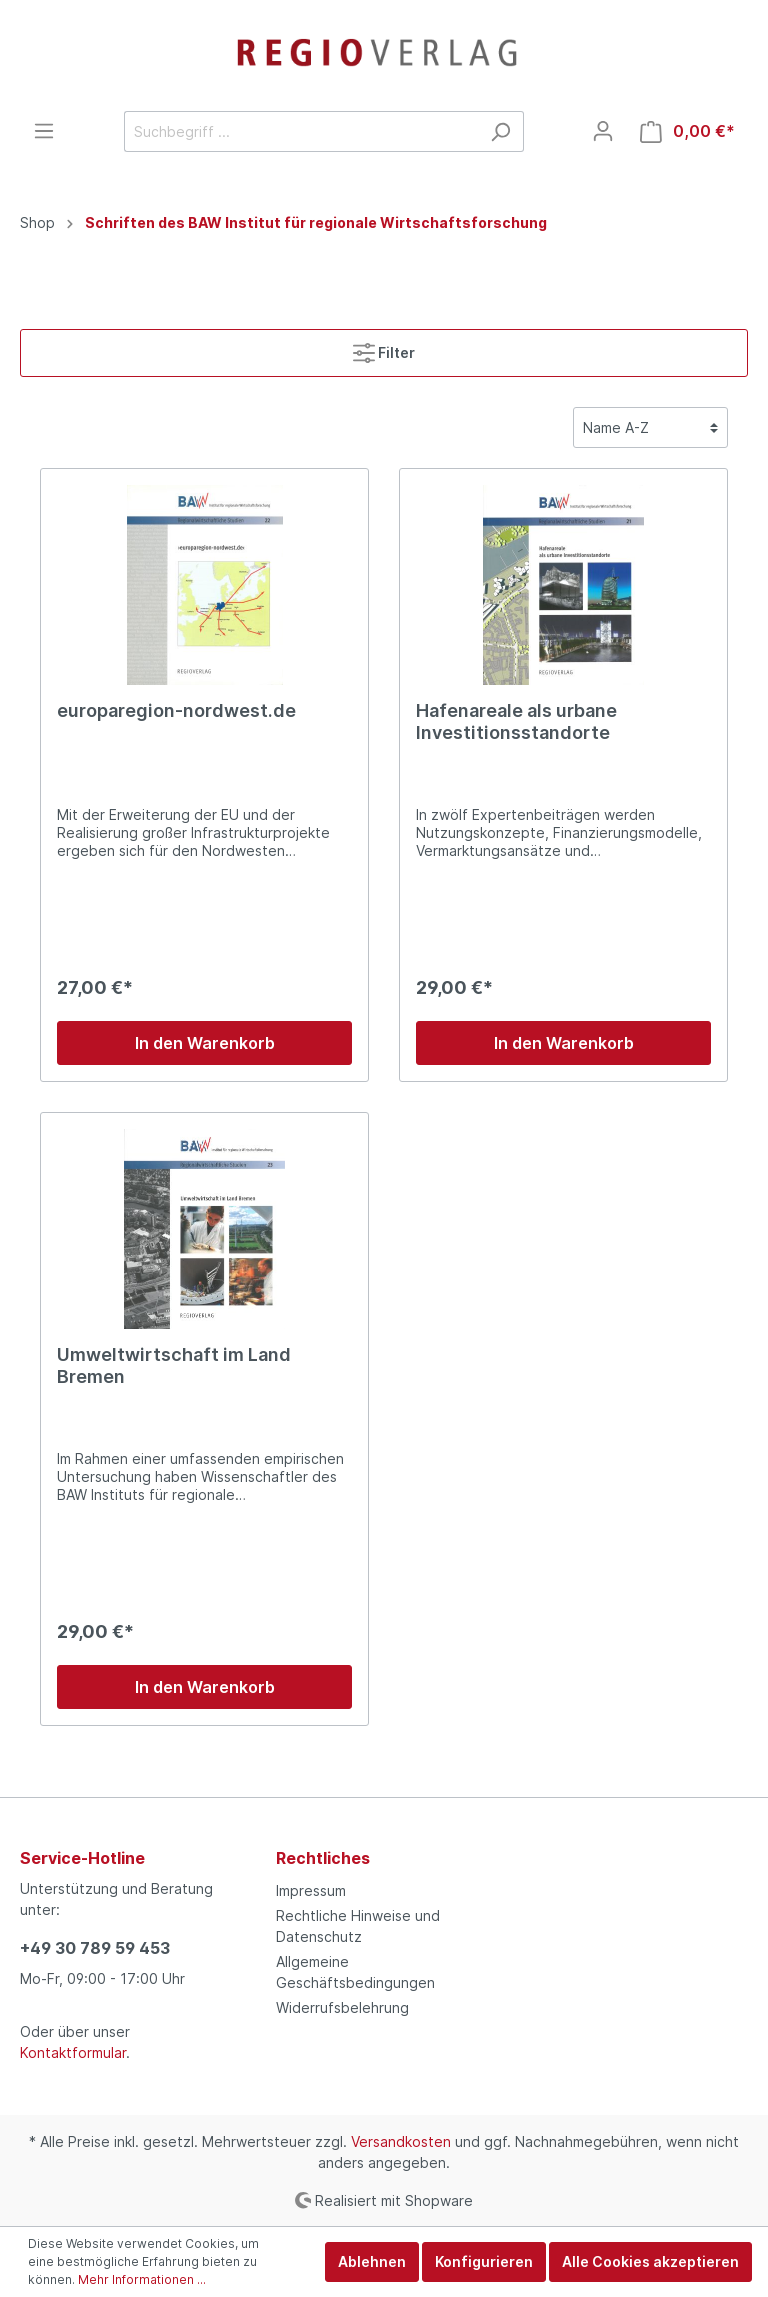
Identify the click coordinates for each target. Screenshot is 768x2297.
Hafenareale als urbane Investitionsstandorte (516, 721)
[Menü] (44, 131)
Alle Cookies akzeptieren (650, 2261)
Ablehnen (372, 2261)
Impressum (311, 1890)
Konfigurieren (484, 2261)
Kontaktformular (73, 2052)
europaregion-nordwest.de (176, 710)
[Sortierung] (650, 427)
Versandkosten (401, 2141)
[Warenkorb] (687, 131)
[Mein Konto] (603, 131)
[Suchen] (500, 131)
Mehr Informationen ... (142, 2279)
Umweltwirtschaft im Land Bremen (174, 1365)
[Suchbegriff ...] (301, 131)
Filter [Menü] (384, 348)
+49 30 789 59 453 (95, 1948)
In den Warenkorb (205, 1043)
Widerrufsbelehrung (342, 2007)
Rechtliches (323, 1858)
